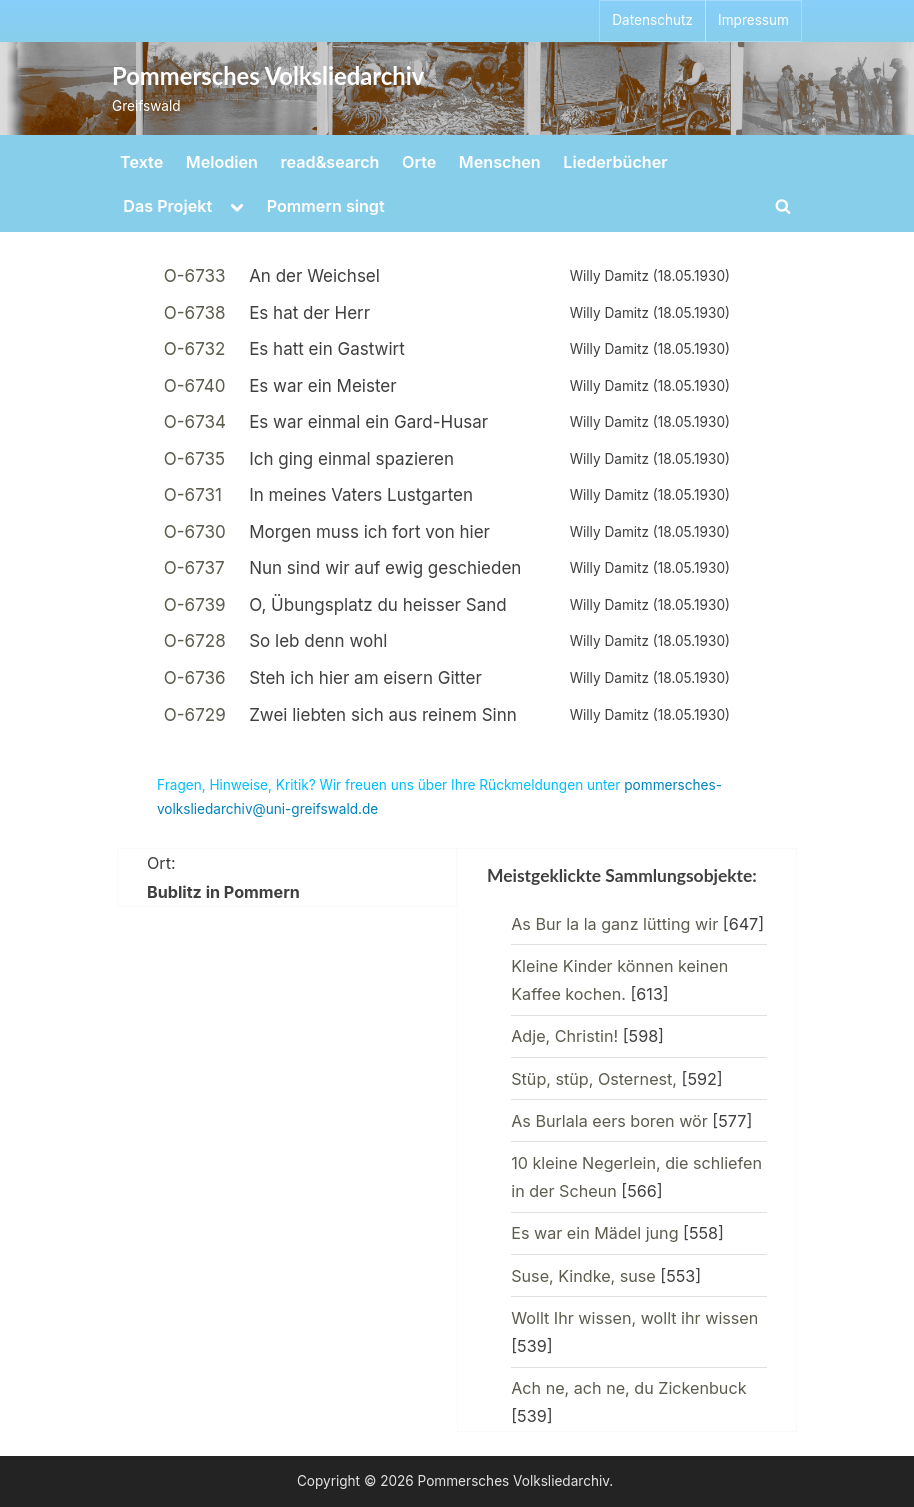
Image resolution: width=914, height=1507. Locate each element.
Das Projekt (167, 206)
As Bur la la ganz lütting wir (614, 924)
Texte (141, 162)
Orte (419, 162)
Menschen (500, 162)
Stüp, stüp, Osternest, (594, 1079)
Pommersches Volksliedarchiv (268, 76)
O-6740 (195, 386)
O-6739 (195, 605)
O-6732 (195, 349)
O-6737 (194, 568)
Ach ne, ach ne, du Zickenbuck (628, 1388)
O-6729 (195, 715)
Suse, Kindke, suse (583, 1276)
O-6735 (194, 459)
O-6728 (195, 641)
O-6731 (193, 495)
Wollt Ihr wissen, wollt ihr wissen (634, 1318)
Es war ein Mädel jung (594, 1233)
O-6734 (195, 422)
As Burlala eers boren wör (609, 1121)
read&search (330, 162)
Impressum (753, 20)
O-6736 (195, 678)
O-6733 (195, 276)
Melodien (222, 162)
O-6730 (195, 532)
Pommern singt (326, 206)
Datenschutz (652, 20)
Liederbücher (615, 162)
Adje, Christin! (564, 1036)
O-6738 (195, 313)
